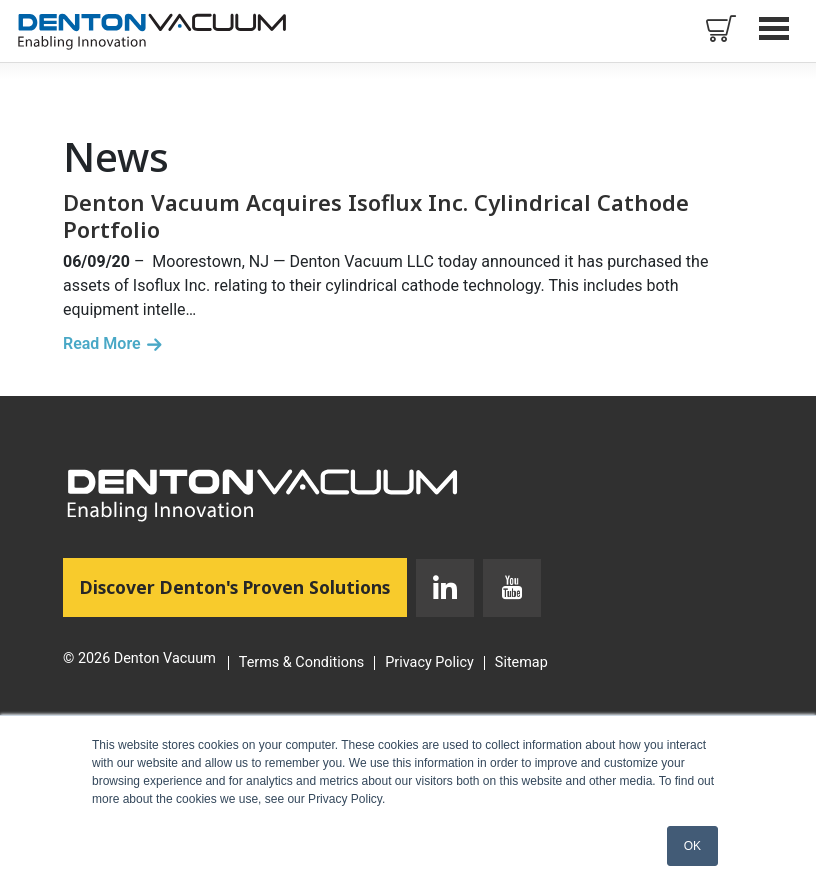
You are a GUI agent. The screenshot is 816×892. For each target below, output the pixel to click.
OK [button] (692, 846)
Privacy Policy (429, 663)
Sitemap (521, 663)
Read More (102, 343)
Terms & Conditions (301, 663)
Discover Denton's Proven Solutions (243, 586)
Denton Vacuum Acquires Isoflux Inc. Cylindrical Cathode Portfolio (376, 215)
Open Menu (776, 28)
